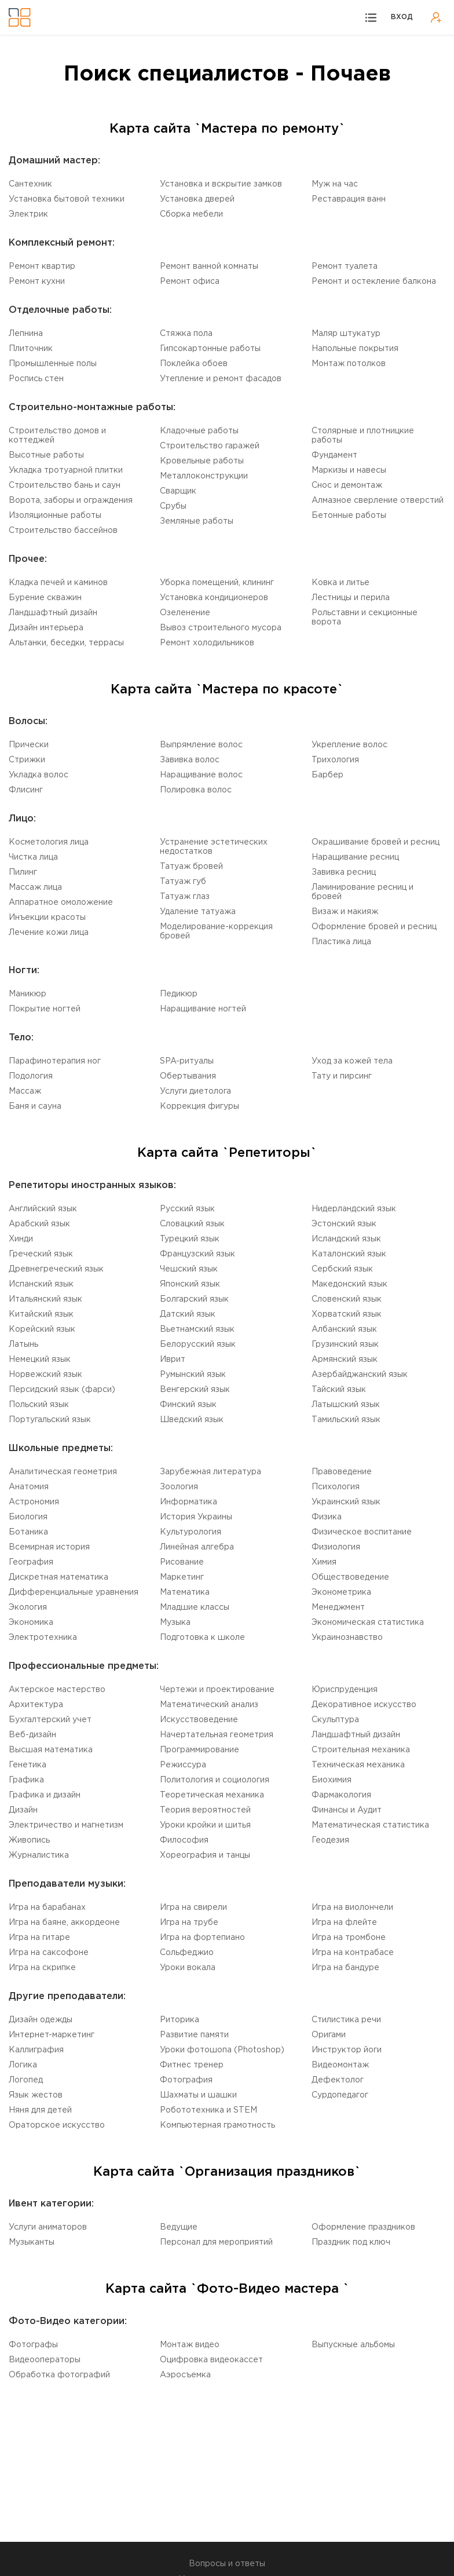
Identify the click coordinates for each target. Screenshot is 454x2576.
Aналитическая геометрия (63, 1471)
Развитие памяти (194, 2034)
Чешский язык (189, 1269)
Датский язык (187, 1314)
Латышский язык (346, 1404)
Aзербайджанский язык (360, 1374)
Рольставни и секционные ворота (365, 617)
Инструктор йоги (347, 2050)
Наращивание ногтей (203, 1009)
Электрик (28, 214)
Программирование (199, 1749)
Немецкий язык (40, 1359)
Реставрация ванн (349, 199)
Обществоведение (350, 1577)
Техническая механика (358, 1765)
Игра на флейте (344, 1922)
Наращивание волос (201, 775)
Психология (336, 1487)
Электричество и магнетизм (66, 1825)
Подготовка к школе (202, 1637)
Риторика (179, 2019)
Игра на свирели (193, 1907)
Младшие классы (194, 1607)
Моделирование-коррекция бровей (216, 931)
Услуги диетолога (195, 1091)
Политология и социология (214, 1780)
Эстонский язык (344, 1224)
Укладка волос (38, 775)
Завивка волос (189, 760)
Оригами (329, 2034)
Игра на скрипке (42, 1967)
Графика (26, 1780)
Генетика (27, 1765)
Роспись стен (36, 378)
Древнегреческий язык (56, 1269)
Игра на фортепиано (202, 1937)
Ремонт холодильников (207, 643)
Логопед (26, 2080)
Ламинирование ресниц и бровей (362, 892)
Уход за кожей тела (352, 1061)
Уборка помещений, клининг (217, 582)
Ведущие (178, 2227)
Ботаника (28, 1532)
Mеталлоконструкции (204, 476)
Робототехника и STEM (208, 2110)
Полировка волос (196, 790)
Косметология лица (49, 842)
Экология (28, 1607)
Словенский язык (347, 1299)
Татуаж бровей (191, 866)
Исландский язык (346, 1239)
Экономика (31, 1622)
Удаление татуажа (198, 911)
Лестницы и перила (351, 597)
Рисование (182, 1562)
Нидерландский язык (354, 1208)
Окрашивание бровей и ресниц (376, 842)
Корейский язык (42, 1329)
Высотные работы (46, 455)
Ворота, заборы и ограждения (71, 500)
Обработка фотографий (59, 2375)
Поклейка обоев (194, 363)
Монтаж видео (189, 2344)
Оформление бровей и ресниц (374, 926)
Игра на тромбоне (349, 1937)
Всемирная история (49, 1547)
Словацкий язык (192, 1224)
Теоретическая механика (212, 1795)
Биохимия (332, 1780)
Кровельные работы (202, 461)
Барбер (327, 775)
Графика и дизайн (44, 1795)
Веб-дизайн (32, 1734)
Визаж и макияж (345, 911)
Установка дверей (197, 199)
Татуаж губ (183, 881)
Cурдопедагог (340, 2095)
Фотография (186, 2080)
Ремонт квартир (42, 266)
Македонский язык (349, 1284)
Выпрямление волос (201, 744)
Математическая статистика (370, 1825)
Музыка (175, 1622)
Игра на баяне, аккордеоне (64, 1922)
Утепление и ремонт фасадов (220, 378)
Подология (31, 1076)
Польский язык (39, 1404)
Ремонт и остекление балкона (374, 281)
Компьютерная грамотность (217, 2125)
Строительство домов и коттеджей (57, 435)
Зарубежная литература (210, 1471)
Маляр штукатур (346, 333)
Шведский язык (192, 1419)
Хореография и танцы (205, 1855)
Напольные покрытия (355, 348)
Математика (185, 1592)
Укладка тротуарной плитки (66, 470)
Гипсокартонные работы (210, 348)
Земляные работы (196, 521)
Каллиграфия (36, 2050)
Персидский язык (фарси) (62, 1389)
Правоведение (342, 1471)
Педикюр (178, 994)
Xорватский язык (347, 1314)
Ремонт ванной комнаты (209, 266)
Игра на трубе (189, 1922)
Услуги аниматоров (48, 2227)
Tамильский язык (346, 1419)
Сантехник (30, 184)
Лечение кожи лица (49, 932)
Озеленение (185, 612)
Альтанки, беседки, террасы (66, 643)
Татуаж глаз (185, 896)
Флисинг (26, 790)
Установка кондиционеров (214, 597)
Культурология (190, 1532)
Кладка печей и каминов (58, 582)
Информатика (188, 1502)
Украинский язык (346, 1502)
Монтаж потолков (349, 363)
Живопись (29, 1840)
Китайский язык (41, 1314)
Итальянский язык (45, 1299)
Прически (29, 744)
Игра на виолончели (352, 1907)
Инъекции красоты (47, 917)
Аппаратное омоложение (61, 902)
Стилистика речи (346, 2019)
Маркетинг (182, 1577)
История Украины (196, 1517)
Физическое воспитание (362, 1532)
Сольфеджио (187, 1952)
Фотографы (33, 2344)
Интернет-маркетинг (51, 2034)
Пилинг (23, 872)
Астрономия (34, 1502)
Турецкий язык (189, 1239)
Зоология (179, 1487)
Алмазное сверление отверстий (378, 500)
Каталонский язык (349, 1254)
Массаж (25, 1091)
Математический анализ (209, 1704)
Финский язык (188, 1404)
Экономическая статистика (368, 1622)
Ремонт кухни (37, 281)
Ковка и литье (340, 582)
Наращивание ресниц (355, 857)
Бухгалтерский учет (50, 1719)
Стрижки (27, 760)
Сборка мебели (191, 214)
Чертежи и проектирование (217, 1689)
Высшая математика (51, 1749)
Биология (28, 1517)
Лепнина (26, 333)
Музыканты (31, 2242)
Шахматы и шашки (198, 2095)
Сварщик (178, 491)
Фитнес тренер (192, 2065)
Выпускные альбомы (353, 2344)
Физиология (336, 1547)
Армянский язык (345, 1359)
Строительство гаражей (209, 446)
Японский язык (190, 1284)
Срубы (173, 506)
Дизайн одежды (40, 2019)
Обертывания (188, 1076)
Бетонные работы (349, 515)
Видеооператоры (44, 2359)
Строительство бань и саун (64, 485)
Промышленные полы (53, 363)
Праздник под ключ (351, 2242)
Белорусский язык (198, 1344)
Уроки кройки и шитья (205, 1825)
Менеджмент (338, 1607)
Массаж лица (35, 887)
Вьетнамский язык (197, 1329)
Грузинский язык (345, 1344)
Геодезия (330, 1840)
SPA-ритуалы (187, 1061)
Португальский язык (50, 1419)
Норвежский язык (45, 1374)
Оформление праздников (363, 2227)
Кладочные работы (199, 430)
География (31, 1562)
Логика (23, 2065)
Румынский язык (193, 1374)
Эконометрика (341, 1592)
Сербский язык (342, 1269)
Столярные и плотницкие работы (363, 435)
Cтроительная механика (361, 1749)
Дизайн (23, 1810)
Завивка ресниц (344, 872)
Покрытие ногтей (44, 1009)
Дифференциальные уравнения (73, 1592)
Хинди (21, 1239)
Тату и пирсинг (342, 1076)
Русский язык (187, 1208)
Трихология (335, 760)
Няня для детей (40, 2110)
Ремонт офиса (189, 281)
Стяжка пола (186, 333)
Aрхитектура (36, 1704)
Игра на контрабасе (353, 1952)
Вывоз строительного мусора (220, 627)
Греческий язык (41, 1254)
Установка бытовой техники (67, 199)
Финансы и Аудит (347, 1810)
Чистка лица (33, 857)
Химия (324, 1562)
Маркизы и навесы (349, 470)
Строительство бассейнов (63, 530)
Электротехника (43, 1637)
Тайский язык (339, 1389)
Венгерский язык (195, 1389)
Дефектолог (338, 2080)
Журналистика (39, 1855)
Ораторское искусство (57, 2125)
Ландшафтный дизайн (53, 612)
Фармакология (341, 1795)
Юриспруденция (345, 1689)
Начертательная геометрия (216, 1734)
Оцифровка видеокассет (211, 2359)
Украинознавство (347, 1637)
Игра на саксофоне (49, 1952)
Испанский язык (41, 1284)
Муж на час (335, 184)
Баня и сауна (35, 1106)
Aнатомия (29, 1487)
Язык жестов (36, 2095)
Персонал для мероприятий (216, 2242)
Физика (327, 1517)
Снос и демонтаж (347, 485)
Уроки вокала (187, 1967)
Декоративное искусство (364, 1704)
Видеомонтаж (340, 2065)
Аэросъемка (185, 2375)
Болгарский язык (194, 1299)
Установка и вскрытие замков (221, 184)
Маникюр (27, 994)
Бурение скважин (45, 597)
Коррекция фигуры (199, 1106)
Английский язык (43, 1208)
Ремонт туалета (345, 266)
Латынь (23, 1344)
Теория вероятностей (205, 1810)
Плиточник (31, 348)
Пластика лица (341, 941)
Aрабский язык (39, 1224)
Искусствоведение (199, 1719)
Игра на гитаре (39, 1937)
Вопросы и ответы (227, 2563)
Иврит (172, 1359)
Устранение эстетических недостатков (214, 847)
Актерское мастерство (57, 1689)
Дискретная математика (58, 1577)
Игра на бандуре (345, 1967)
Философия (184, 1840)
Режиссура (183, 1765)
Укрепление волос (349, 744)
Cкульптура (335, 1719)
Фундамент (334, 455)
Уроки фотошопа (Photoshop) (222, 2050)
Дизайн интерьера (46, 627)
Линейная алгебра (197, 1547)
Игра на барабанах (47, 1907)
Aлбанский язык (344, 1329)
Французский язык (197, 1254)
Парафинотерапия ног (55, 1061)
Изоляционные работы (55, 515)
